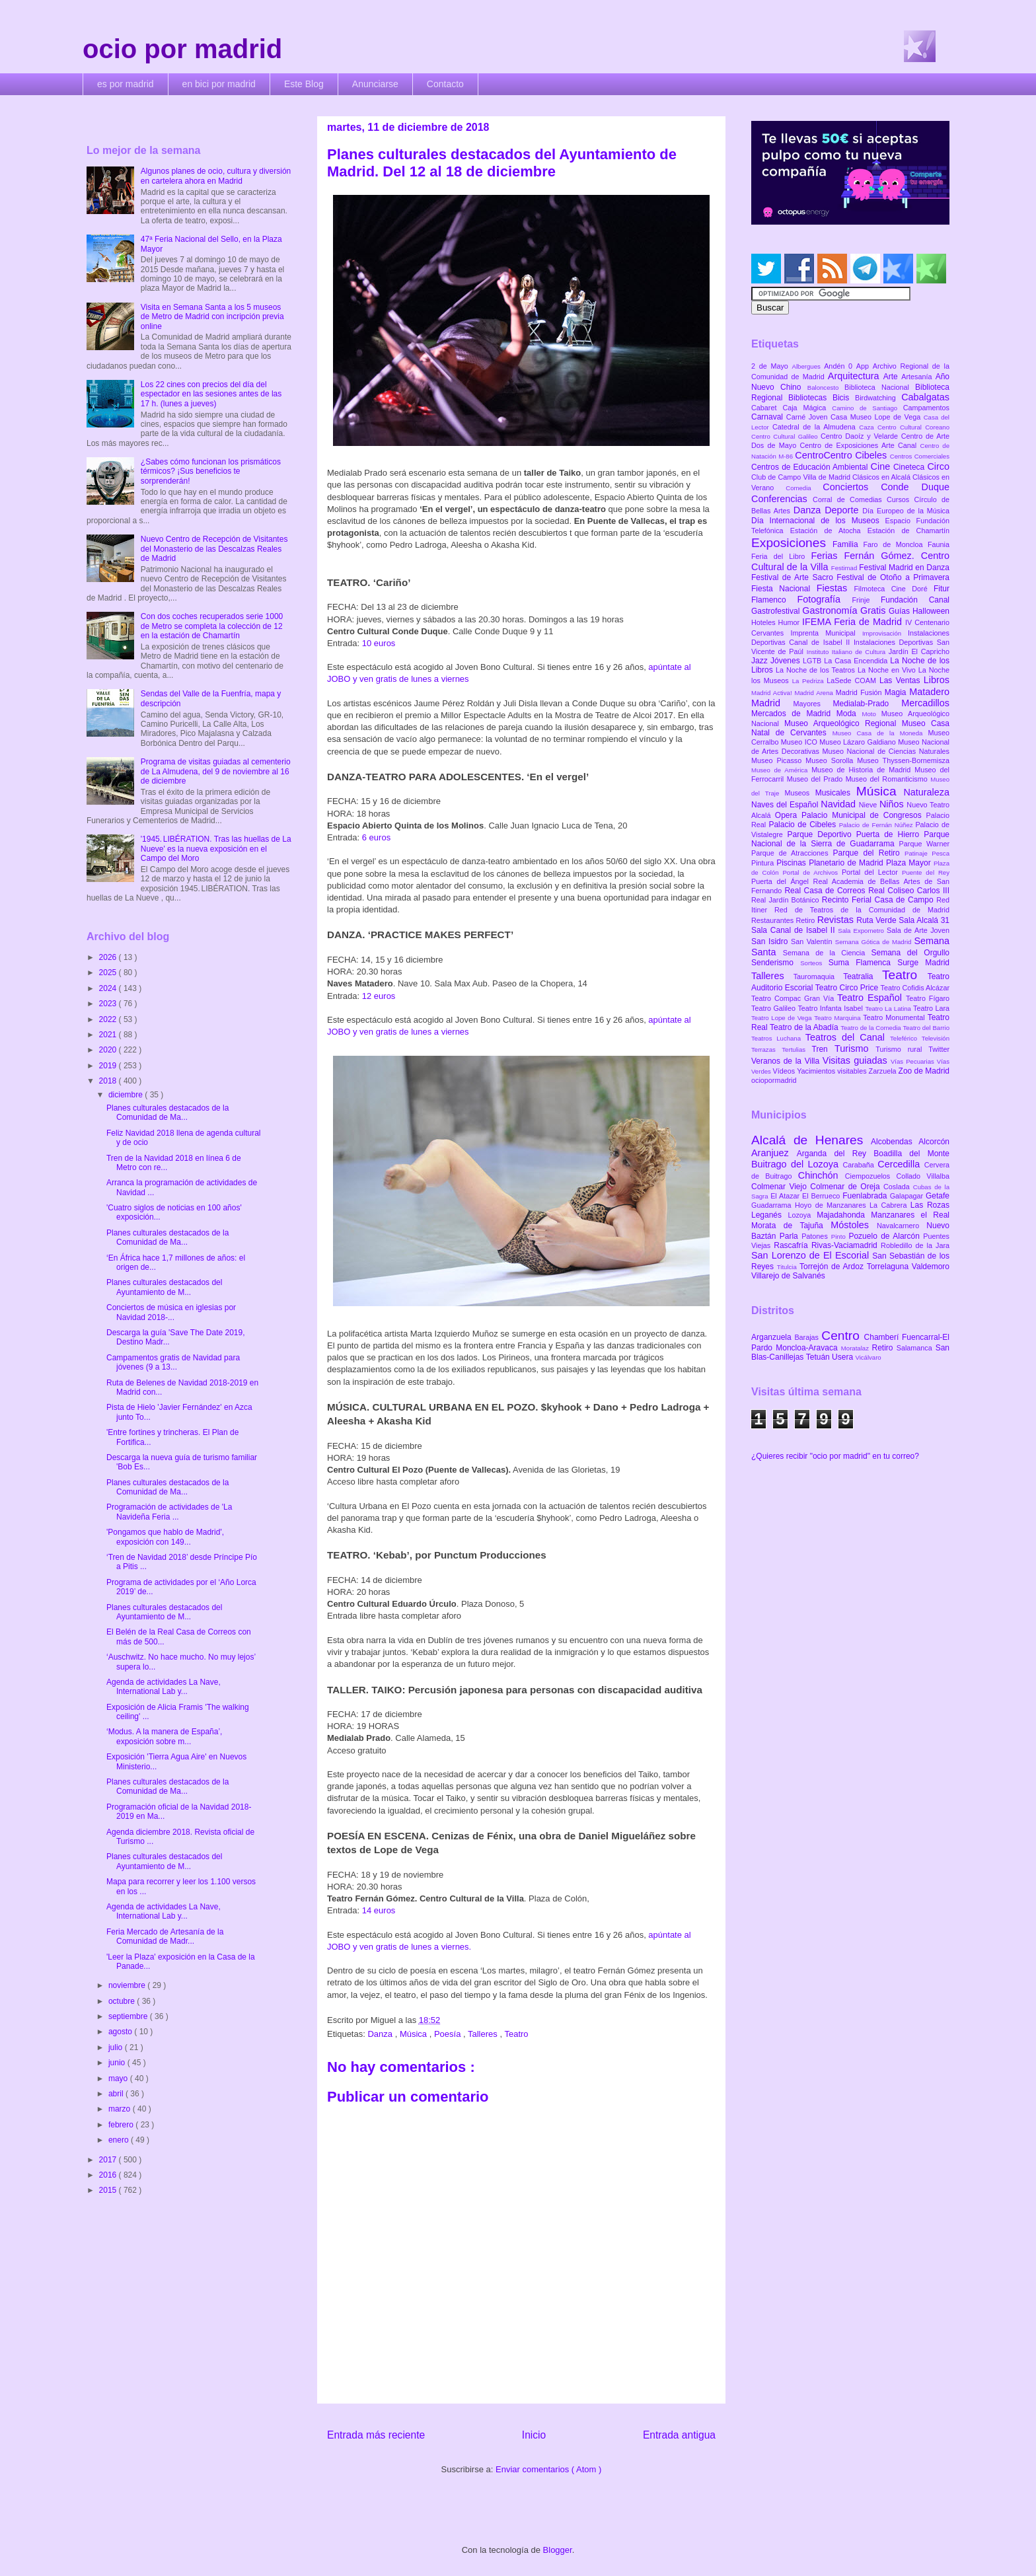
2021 (109, 1034)
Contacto (445, 84)
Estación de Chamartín (908, 530)
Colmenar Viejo (780, 1186)
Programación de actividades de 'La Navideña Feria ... (169, 1511)
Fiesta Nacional (784, 588)
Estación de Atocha (829, 530)
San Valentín (813, 941)
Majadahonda (844, 1215)
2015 (109, 2190)
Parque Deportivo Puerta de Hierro (856, 834)
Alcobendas (894, 1141)
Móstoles (854, 1225)
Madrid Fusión (860, 692)
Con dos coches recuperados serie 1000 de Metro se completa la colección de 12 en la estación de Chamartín (212, 626)
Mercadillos (925, 703)
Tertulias (796, 1049)
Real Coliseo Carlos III (908, 890)
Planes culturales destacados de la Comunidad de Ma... (167, 1112)
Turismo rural (901, 1049)
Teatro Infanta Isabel (831, 1008)
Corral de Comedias (850, 499)
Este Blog (304, 84)
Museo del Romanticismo (888, 779)
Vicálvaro (868, 1357)
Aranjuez (774, 1153)
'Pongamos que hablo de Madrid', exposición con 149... (165, 1536)
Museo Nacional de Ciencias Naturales (885, 751)
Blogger (557, 2550)
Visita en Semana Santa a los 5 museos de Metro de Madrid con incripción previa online (212, 317)
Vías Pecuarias (914, 1061)
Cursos (900, 499)
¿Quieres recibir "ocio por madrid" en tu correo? (835, 1456)
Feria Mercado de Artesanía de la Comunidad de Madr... (164, 1936)
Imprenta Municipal (826, 633)
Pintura (763, 863)
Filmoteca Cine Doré (894, 589)
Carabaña (859, 1165)
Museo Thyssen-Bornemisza (903, 760)
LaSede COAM (853, 680)
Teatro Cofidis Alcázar (915, 988)
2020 (109, 1049)
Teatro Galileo (774, 1008)
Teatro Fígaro (927, 998)
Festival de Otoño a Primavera (892, 577)
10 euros (379, 643)
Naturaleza (926, 792)
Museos (799, 793)
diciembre (126, 1094)
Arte (892, 376)
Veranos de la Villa (787, 1061)
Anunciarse (375, 84)
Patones (816, 1236)
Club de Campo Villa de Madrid (801, 477)
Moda (849, 713)
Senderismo (775, 962)
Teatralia (862, 976)
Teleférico (906, 1038)
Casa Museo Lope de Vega (877, 417)
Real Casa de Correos (826, 890)
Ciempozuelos (871, 1176)
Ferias (827, 555)
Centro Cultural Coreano (913, 427)
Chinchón (821, 1175)
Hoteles (764, 622)
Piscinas (792, 862)
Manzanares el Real (910, 1215)
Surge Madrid (923, 962)
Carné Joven (808, 417)
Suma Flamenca (863, 962)
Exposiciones (791, 543)
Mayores (813, 704)
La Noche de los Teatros (817, 670)
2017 (109, 2159)
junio (118, 2062)
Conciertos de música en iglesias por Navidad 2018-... (171, 1312)
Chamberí (883, 1337)
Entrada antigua (679, 2435)
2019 (109, 1065)
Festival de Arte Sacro (793, 577)
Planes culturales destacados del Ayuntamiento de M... (164, 1287)
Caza (868, 427)
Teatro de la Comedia (871, 1027)
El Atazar (786, 1196)
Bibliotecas (810, 397)
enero (119, 2140)
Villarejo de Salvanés (788, 1275)
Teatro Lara (931, 1008)
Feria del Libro (781, 556)
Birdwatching (878, 398)
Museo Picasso (778, 760)
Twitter (938, 1049)
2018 (109, 1081)
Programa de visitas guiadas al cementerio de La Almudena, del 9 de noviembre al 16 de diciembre (216, 771)
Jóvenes (786, 660)
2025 (109, 972)
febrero (121, 2124)
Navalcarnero (901, 1226)
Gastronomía (831, 610)
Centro (842, 1336)
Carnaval (768, 417)
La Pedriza (809, 680)
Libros (936, 680)
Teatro (516, 2034)
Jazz (760, 660)
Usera (843, 1357)
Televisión (935, 1038)
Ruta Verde (877, 920)
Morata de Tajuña (791, 1225)
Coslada (898, 1187)
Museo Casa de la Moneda (880, 733)
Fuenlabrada (866, 1195)
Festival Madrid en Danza (904, 567)
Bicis (843, 397)
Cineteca (910, 467)
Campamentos (926, 408)
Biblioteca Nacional (879, 387)
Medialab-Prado (867, 703)
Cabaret (766, 408)
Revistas (837, 919)
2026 (109, 957)
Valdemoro (930, 1266)
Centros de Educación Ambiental (811, 467)
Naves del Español (786, 804)
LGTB (813, 661)
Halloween (930, 611)
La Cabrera (890, 1205)
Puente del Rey (925, 872)
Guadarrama (773, 1205)
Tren (823, 1049)
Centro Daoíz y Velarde (861, 436)
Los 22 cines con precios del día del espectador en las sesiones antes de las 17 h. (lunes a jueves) (211, 394)
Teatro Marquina (838, 1017)
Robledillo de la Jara (915, 1245)
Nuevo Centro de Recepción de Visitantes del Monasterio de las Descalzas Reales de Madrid (214, 548)
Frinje (866, 600)
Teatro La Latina (889, 1008)
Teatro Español (871, 997)
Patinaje (918, 853)
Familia (848, 544)
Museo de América (781, 770)
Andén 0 (840, 366)
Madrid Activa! (773, 692)
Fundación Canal (915, 600)
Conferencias (782, 499)
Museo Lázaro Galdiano (858, 742)
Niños (892, 804)
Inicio (534, 2435)
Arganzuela (772, 1337)
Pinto (840, 1236)
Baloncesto (825, 387)
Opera (788, 815)
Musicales (835, 792)
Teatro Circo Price (848, 987)
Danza (380, 2034)
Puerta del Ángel (782, 881)
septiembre (129, 2016)
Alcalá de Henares (811, 1140)
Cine (882, 466)
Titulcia (788, 1266)
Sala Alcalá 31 (924, 920)
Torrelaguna (889, 1266)
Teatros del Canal (847, 1037)
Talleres (484, 2034)
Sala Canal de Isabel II (794, 930)
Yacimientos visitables (832, 1071)
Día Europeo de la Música (905, 511)
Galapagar (908, 1196)
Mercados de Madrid (793, 713)
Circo (938, 466)
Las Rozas (929, 1205)
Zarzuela (884, 1071)
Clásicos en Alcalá (882, 477)
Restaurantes (773, 920)
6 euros (376, 837)
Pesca (940, 853)
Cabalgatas (925, 397)
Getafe (937, 1195)
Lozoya (802, 1215)
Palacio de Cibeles (803, 824)
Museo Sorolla (831, 760)
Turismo (854, 1048)
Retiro (806, 920)
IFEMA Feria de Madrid (853, 621)
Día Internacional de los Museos (818, 520)
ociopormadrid (773, 1080)
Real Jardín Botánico (786, 900)
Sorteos (814, 963)
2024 (109, 988)
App (864, 366)
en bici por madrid (219, 84)
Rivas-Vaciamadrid (846, 1245)
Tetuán (819, 1357)
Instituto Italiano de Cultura (848, 651)
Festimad (845, 567)
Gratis (874, 610)
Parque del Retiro (868, 853)
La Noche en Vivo (888, 670)
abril (117, 2093)
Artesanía (918, 377)
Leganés (769, 1215)
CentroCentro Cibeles (842, 455)
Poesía (448, 2034)
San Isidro (771, 941)
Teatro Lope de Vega (782, 1017)
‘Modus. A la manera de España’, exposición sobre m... (164, 1736)
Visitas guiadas (857, 1060)
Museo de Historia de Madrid (862, 770)
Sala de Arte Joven (918, 930)
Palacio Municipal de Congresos (863, 815)
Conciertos (852, 487)
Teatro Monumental (895, 1017)
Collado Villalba (923, 1176)
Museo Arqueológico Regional (843, 723)
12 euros (379, 996)
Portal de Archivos (812, 872)
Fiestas (835, 588)
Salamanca (916, 1348)
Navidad (839, 804)
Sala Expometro (862, 930)
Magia (897, 692)
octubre (122, 2001)
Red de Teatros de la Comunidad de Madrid (861, 910)
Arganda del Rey (835, 1153)
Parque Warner (924, 844)
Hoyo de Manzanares (832, 1205)
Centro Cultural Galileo (786, 436)
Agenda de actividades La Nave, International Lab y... (163, 1686)
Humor (790, 622)
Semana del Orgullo (910, 952)
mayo (119, 2078)
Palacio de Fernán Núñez (877, 824)
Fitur (941, 588)
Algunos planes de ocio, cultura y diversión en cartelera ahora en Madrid (216, 175)
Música (414, 2034)
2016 (109, 2175)
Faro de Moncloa (895, 544)
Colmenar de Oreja (846, 1186)
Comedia (804, 488)
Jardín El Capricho (919, 651)
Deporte (843, 510)
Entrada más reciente (376, 2435)
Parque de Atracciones (791, 853)
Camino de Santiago (867, 408)
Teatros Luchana (778, 1038)
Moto (871, 714)
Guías (900, 611)
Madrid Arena (815, 692)
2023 (109, 1003)
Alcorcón (933, 1141)
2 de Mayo (771, 366)
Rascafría (792, 1245)
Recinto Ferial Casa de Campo (879, 899)
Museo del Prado (816, 779)
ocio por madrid (182, 48)
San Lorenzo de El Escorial (811, 1255)
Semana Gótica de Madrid (874, 941)
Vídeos (785, 1071)
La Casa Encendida (857, 661)
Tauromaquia (818, 976)
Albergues (808, 366)
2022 (109, 1019)
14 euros (379, 1910)
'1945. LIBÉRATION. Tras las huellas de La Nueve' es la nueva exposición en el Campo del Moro (216, 848)
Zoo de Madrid (924, 1071)
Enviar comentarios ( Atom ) (548, 2469)
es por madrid (125, 84)
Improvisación (885, 633)
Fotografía (824, 599)
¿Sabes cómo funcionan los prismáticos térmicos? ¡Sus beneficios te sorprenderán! (211, 471)
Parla (790, 1236)
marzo (120, 2109)
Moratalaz (856, 1348)
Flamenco (774, 600)
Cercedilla (900, 1164)
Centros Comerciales (919, 456)
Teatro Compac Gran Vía (794, 998)
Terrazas (766, 1049)
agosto (121, 2031)
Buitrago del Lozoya (796, 1164)
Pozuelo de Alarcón (885, 1236)
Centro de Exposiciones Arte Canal (860, 445)
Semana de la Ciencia (827, 953)
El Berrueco (822, 1196)
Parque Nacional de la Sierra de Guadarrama (850, 839)
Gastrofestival (776, 611)
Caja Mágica (807, 408)
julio (116, 2047)
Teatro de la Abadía (805, 1027)
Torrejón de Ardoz (833, 1266)
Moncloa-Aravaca (808, 1347)
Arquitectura (855, 376)
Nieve (869, 805)
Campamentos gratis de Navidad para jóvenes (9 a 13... (173, 1362)
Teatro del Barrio (926, 1027)
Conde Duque (915, 487)
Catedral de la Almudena (815, 427)
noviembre (127, 1985)
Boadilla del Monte (911, 1153)
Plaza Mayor (910, 862)
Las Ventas (901, 680)
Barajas (807, 1337)
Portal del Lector (872, 872)
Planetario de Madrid (847, 862)
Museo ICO (800, 742)
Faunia (938, 544)
